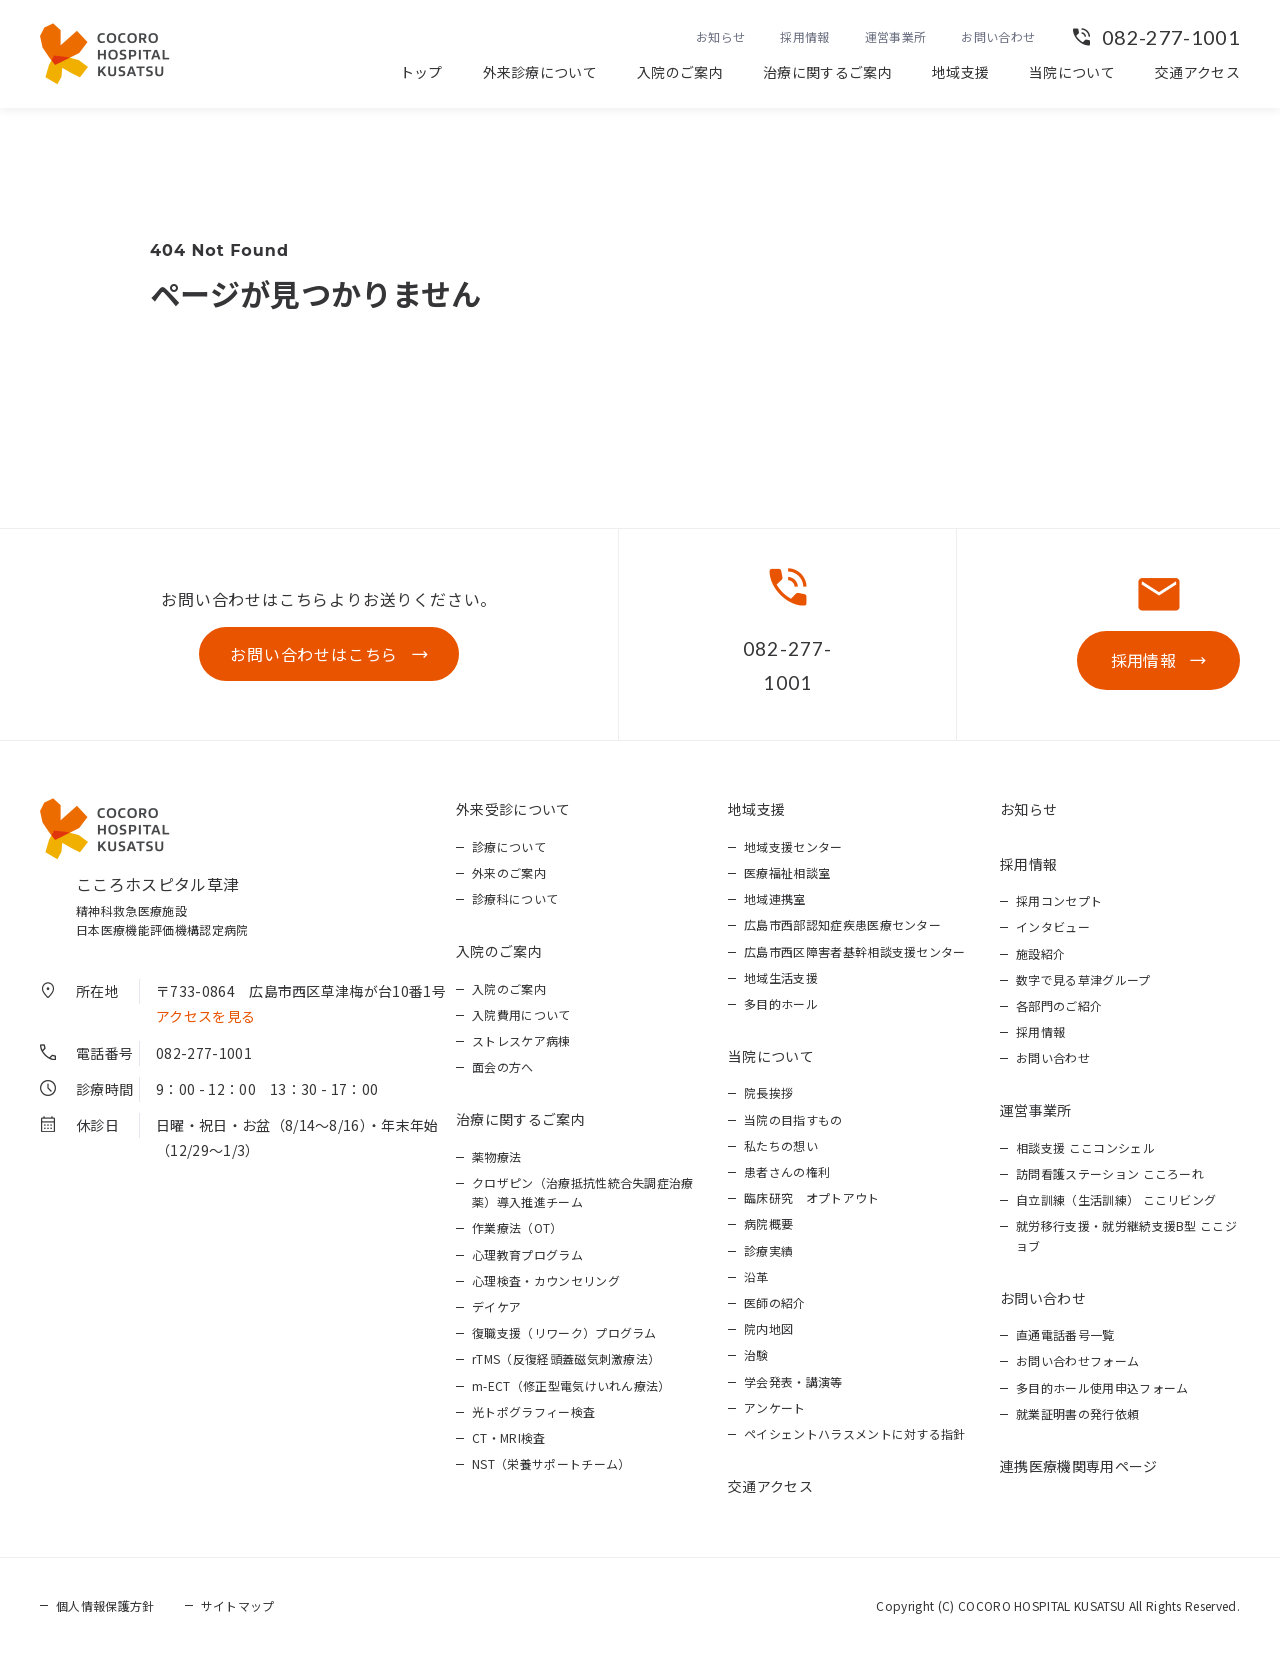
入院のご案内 (680, 72)
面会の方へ (503, 1066)
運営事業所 (896, 36)
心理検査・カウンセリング (546, 1280)
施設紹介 (1040, 953)
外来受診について (513, 809)
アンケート (775, 1407)
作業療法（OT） (517, 1227)
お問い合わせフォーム (1077, 1360)
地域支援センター (793, 846)
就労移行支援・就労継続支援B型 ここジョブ (1126, 1235)
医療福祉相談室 (787, 872)
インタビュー (1053, 926)
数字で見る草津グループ (1083, 979)
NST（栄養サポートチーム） (551, 1463)
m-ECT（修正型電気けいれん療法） (571, 1385)
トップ (421, 72)
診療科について (515, 898)
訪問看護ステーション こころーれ (1110, 1173)
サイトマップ (238, 1605)
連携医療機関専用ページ (1079, 1466)
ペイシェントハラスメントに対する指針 (855, 1433)
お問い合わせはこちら (314, 654)
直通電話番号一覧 (1065, 1334)
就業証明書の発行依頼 (1077, 1413)
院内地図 (768, 1328)
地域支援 (960, 72)
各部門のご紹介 (1059, 1005)
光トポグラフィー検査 (533, 1411)
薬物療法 (496, 1156)
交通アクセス (1197, 72)
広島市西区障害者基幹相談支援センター (855, 951)
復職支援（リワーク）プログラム (564, 1332)
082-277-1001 (1171, 37)
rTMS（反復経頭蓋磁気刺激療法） (566, 1358)
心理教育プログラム (527, 1254)
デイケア (496, 1306)
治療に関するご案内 (827, 72)
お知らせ (720, 36)
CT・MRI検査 (509, 1437)
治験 (756, 1354)
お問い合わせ (998, 36)
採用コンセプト (1059, 900)
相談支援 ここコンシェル (1085, 1147)
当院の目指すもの (793, 1119)
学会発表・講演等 (793, 1381)
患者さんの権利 (787, 1171)
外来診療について (540, 72)
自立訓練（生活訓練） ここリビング (1116, 1199)
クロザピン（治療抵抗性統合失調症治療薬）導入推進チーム (583, 1192)
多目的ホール (781, 1003)
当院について (1072, 72)
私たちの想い (781, 1145)
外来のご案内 (509, 872)
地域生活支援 (781, 977)
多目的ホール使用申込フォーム (1102, 1387)
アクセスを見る (205, 1016)
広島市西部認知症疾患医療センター (842, 924)
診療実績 (768, 1250)
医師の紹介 (775, 1302)
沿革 (756, 1276)
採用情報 (804, 36)
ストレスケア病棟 (521, 1040)
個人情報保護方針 (105, 1605)
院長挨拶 (768, 1092)
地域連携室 (775, 898)
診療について (509, 846)
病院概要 (768, 1223)
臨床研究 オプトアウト (812, 1197)
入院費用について (521, 1014)
